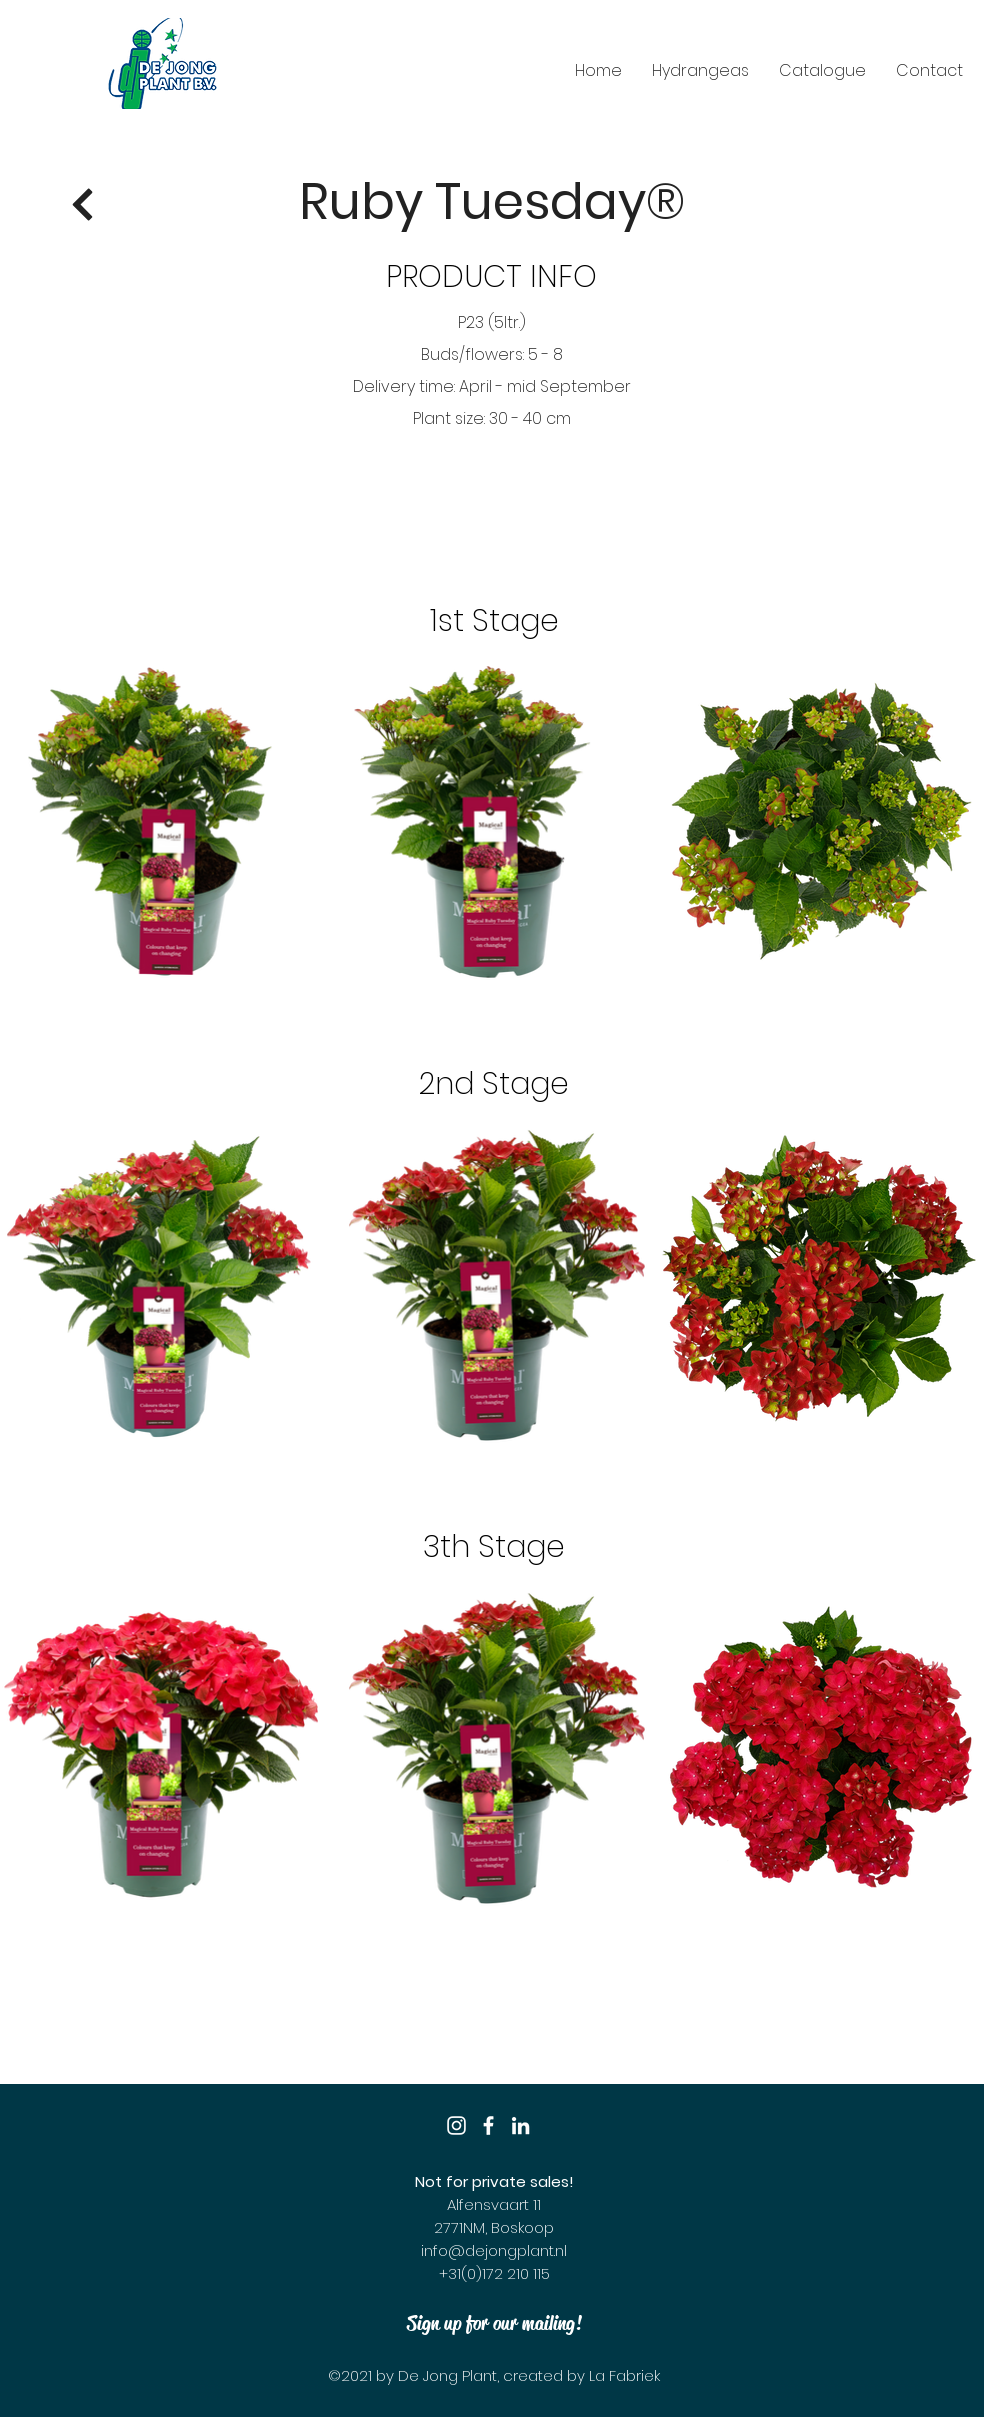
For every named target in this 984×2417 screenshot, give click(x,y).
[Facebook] (488, 2125)
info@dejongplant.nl (494, 2250)
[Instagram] (456, 2125)
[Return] (83, 205)
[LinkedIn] (520, 2125)
